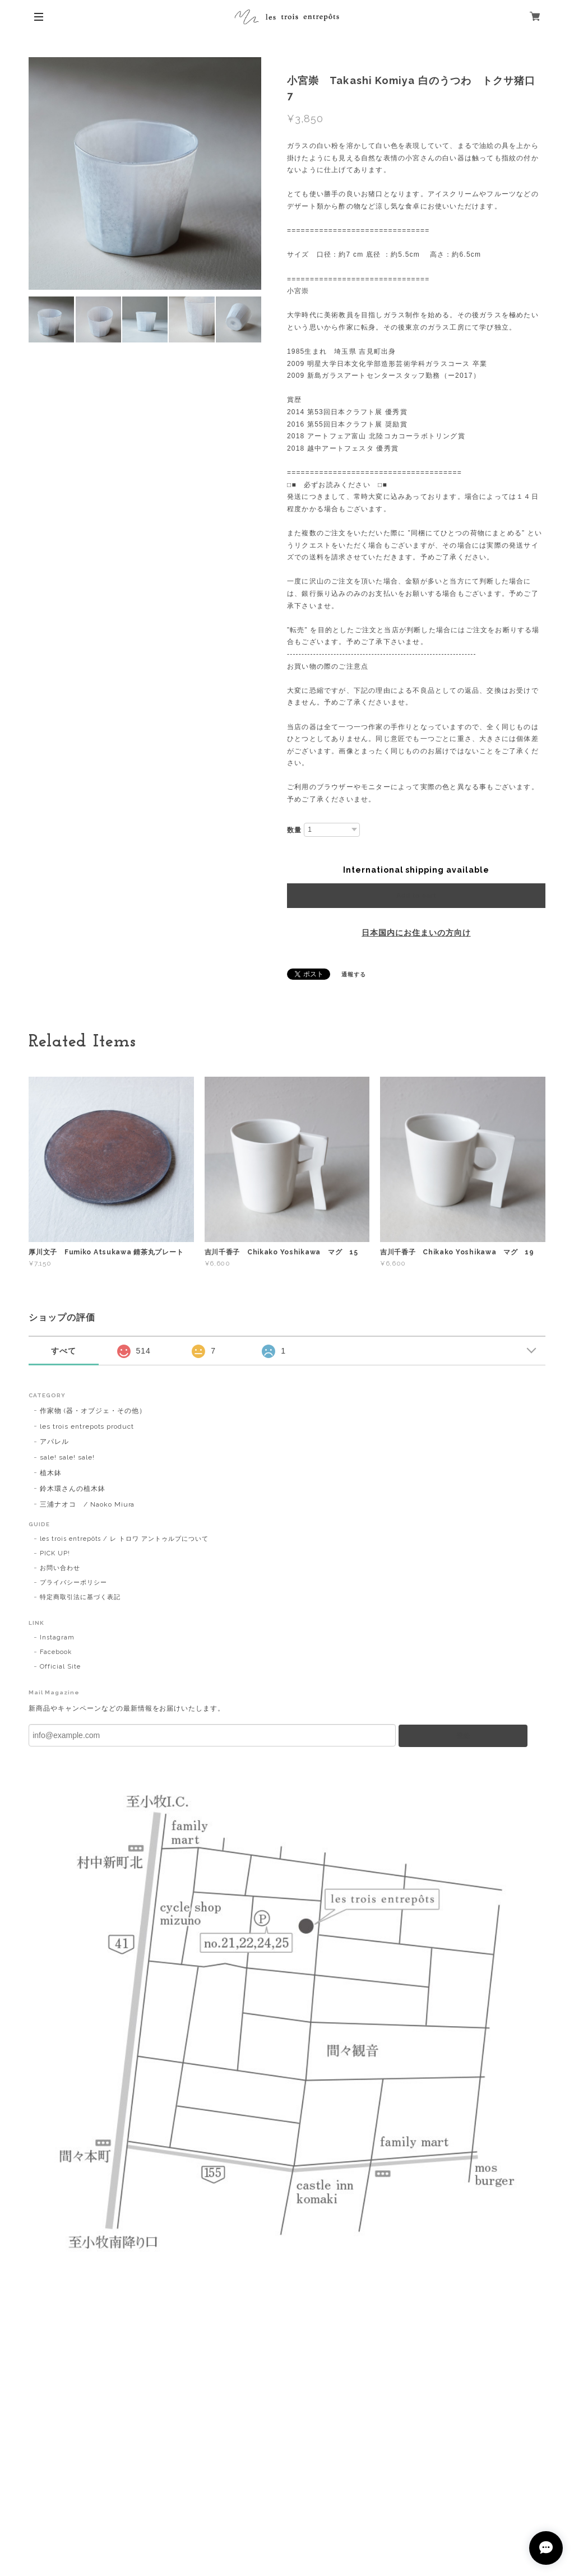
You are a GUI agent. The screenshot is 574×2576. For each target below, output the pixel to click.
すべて (63, 1350)
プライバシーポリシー (73, 1582)
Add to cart (416, 896)
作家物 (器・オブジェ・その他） (93, 1411)
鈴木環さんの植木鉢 (72, 1489)
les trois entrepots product (87, 1426)
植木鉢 (51, 1473)
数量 (294, 830)
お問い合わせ (60, 1568)
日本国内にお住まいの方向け (416, 932)
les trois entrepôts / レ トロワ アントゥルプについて (124, 1538)
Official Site (60, 1666)
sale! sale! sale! (67, 1457)
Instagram (57, 1637)
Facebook (56, 1652)
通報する (353, 974)
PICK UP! (55, 1553)
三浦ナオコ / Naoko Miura (87, 1504)
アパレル (54, 1441)
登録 (463, 1736)
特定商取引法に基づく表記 (80, 1597)
